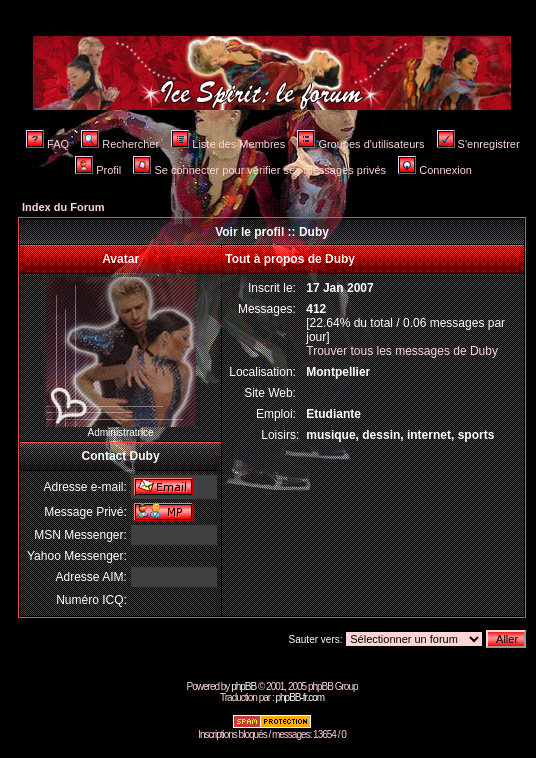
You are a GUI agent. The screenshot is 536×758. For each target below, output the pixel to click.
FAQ (47, 144)
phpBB (243, 686)
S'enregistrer (478, 144)
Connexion (435, 170)
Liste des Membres (228, 144)
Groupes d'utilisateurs (360, 144)
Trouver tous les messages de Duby (402, 351)
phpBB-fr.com (299, 697)
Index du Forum (63, 207)
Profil (98, 170)
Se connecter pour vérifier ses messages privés (259, 170)
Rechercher (120, 144)
